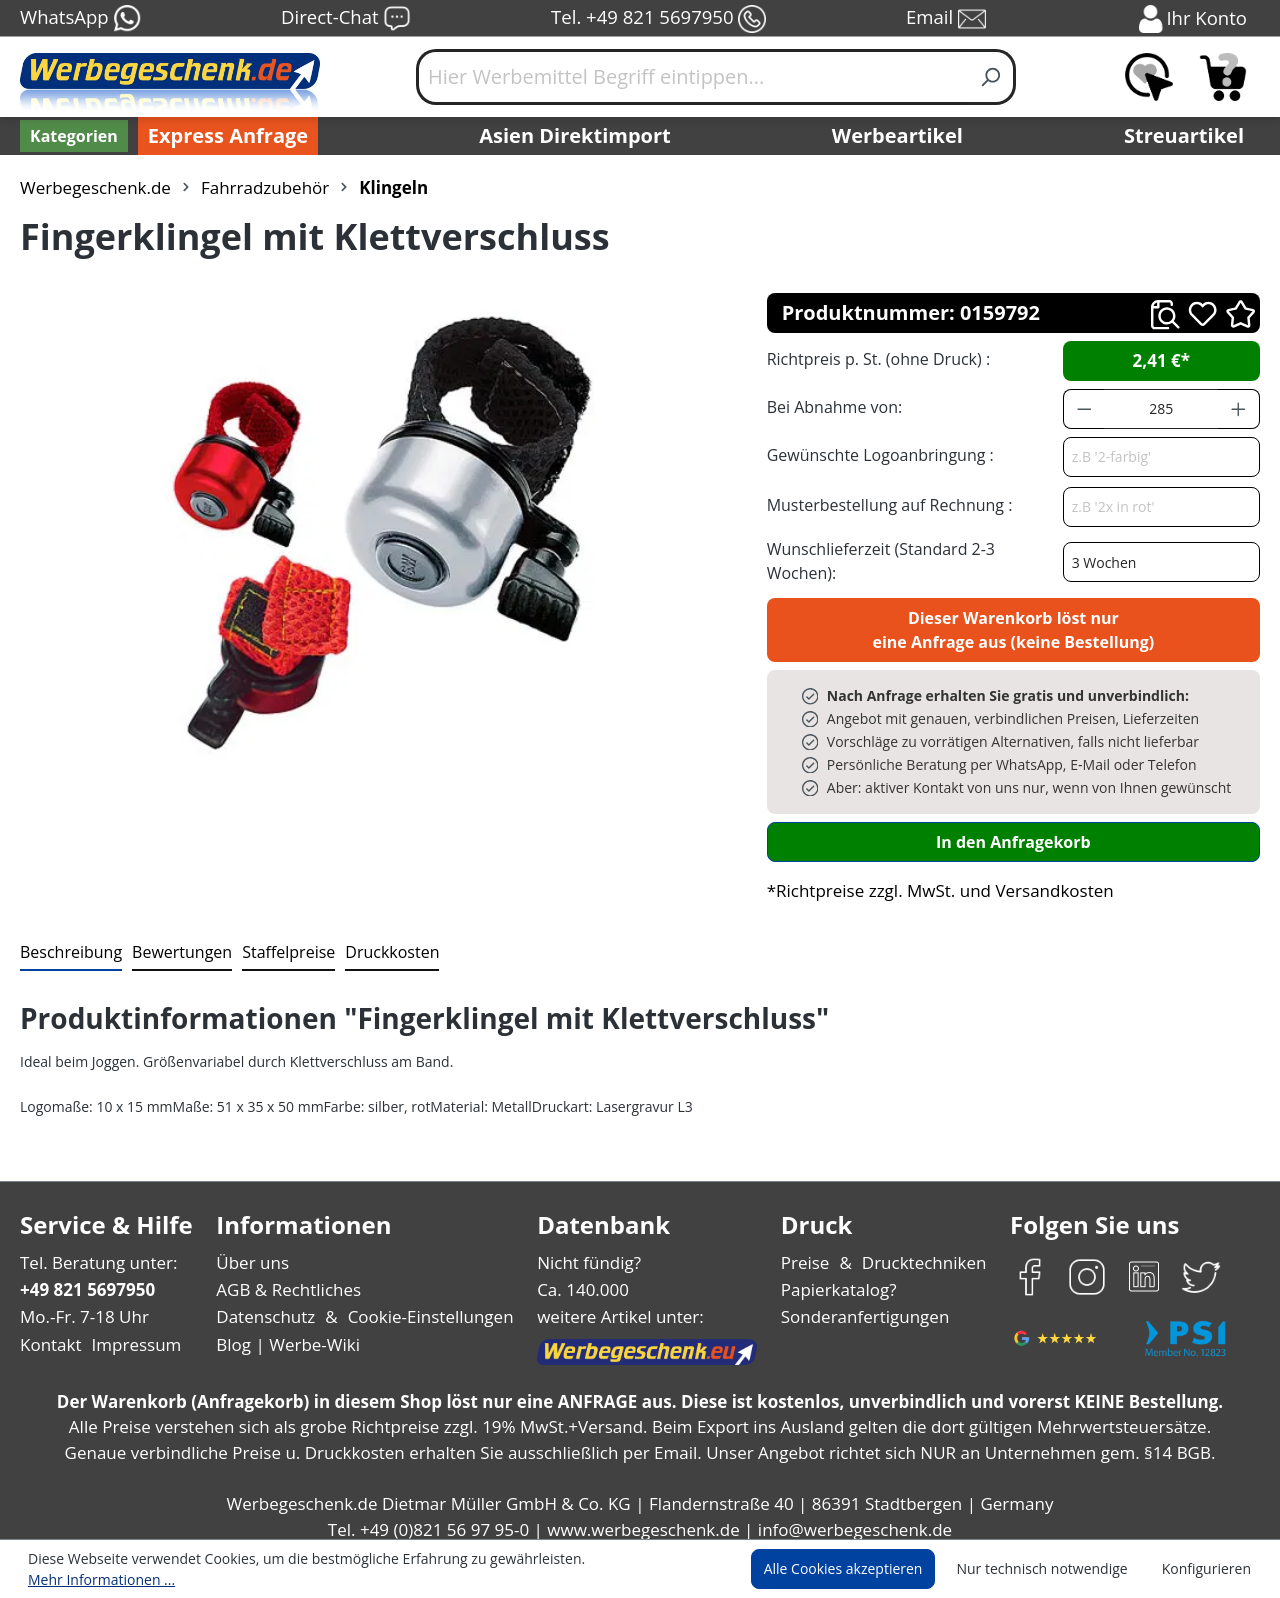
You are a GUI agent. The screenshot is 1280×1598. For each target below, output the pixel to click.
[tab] (69, 942)
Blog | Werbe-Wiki (285, 1333)
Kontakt (49, 1333)
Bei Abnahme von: (832, 406)
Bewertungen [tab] (175, 940)
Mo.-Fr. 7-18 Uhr (82, 1305)
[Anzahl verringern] (1084, 409)
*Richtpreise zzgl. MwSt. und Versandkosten (934, 879)
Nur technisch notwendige (1053, 1570)
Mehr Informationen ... (635, 1570)
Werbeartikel (900, 136)
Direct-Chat (345, 19)
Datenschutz (265, 1305)
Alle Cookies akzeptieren (862, 1570)
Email (948, 19)
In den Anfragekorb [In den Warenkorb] (1013, 830)
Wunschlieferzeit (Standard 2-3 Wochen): (913, 554)
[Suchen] (991, 77)
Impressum (130, 1333)
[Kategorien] (72, 136)
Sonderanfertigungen (863, 1305)
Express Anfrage (223, 136)
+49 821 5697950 (86, 1278)
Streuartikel (1189, 136)
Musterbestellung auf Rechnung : (884, 504)
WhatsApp (79, 19)
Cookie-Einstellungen (424, 1305)
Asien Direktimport (575, 136)
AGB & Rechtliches (290, 1278)
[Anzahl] (1161, 409)
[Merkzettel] (1149, 77)
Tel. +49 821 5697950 (658, 19)
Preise (808, 1251)
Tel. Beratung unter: (94, 1251)
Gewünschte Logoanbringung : (876, 454)
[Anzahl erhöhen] (1239, 409)
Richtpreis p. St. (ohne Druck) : (876, 358)
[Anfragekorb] (1223, 77)
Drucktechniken (921, 1251)
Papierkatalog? (840, 1278)
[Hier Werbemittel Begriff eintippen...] (692, 77)
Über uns (252, 1251)
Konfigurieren (1209, 1570)
